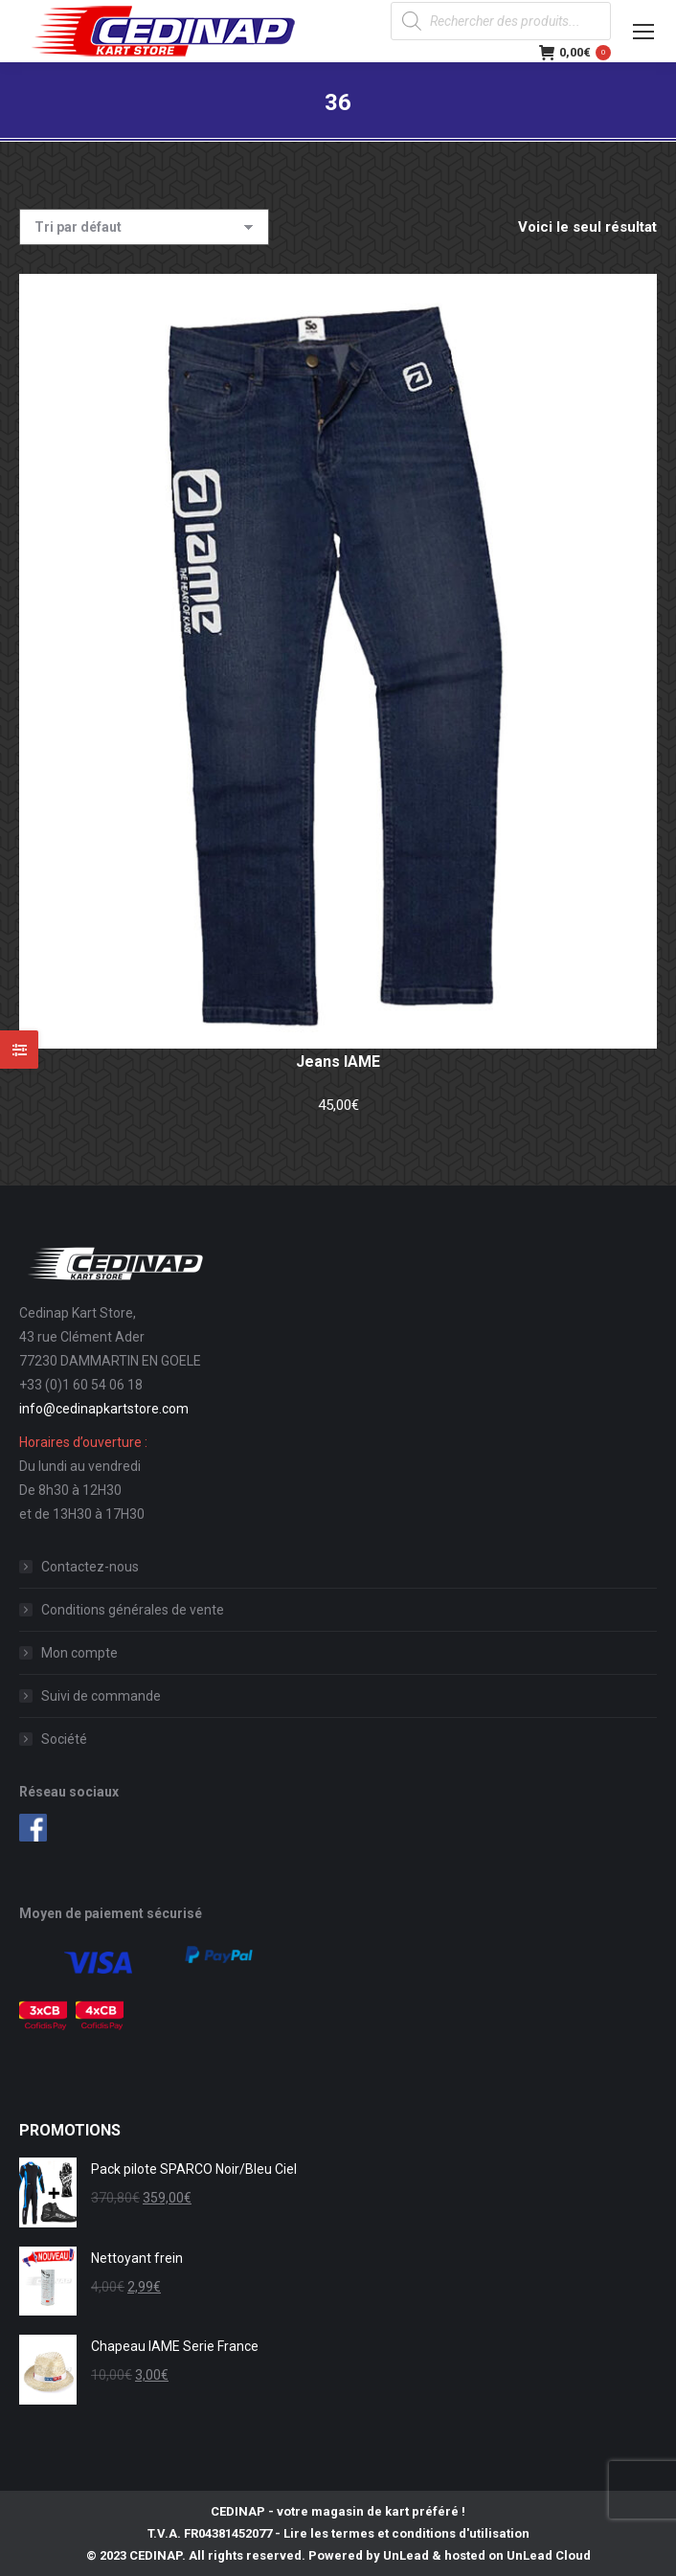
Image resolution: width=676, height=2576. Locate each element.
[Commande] (144, 227)
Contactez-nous (90, 1566)
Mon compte (79, 1653)
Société (64, 1739)
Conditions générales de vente (132, 1609)
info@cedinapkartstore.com (104, 1408)
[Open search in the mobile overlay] (501, 21)
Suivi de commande (101, 1696)
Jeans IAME (338, 1061)
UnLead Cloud (549, 2555)
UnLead (406, 2555)
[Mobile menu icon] (643, 31)
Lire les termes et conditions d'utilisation (406, 2533)
